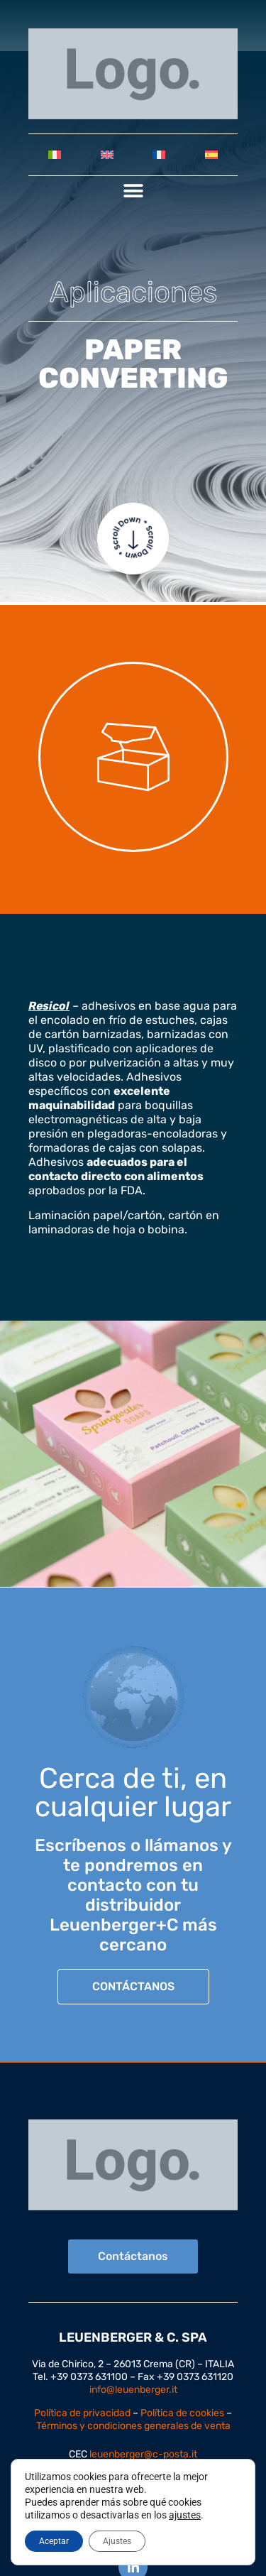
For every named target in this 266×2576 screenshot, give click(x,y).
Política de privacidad (82, 2413)
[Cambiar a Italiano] (54, 154)
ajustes (185, 2515)
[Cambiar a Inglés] (107, 154)
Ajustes (117, 2541)
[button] (133, 191)
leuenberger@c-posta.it (143, 2454)
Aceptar (54, 2541)
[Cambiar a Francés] (159, 154)
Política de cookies (182, 2413)
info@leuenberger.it (133, 2390)
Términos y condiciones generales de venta (133, 2426)
